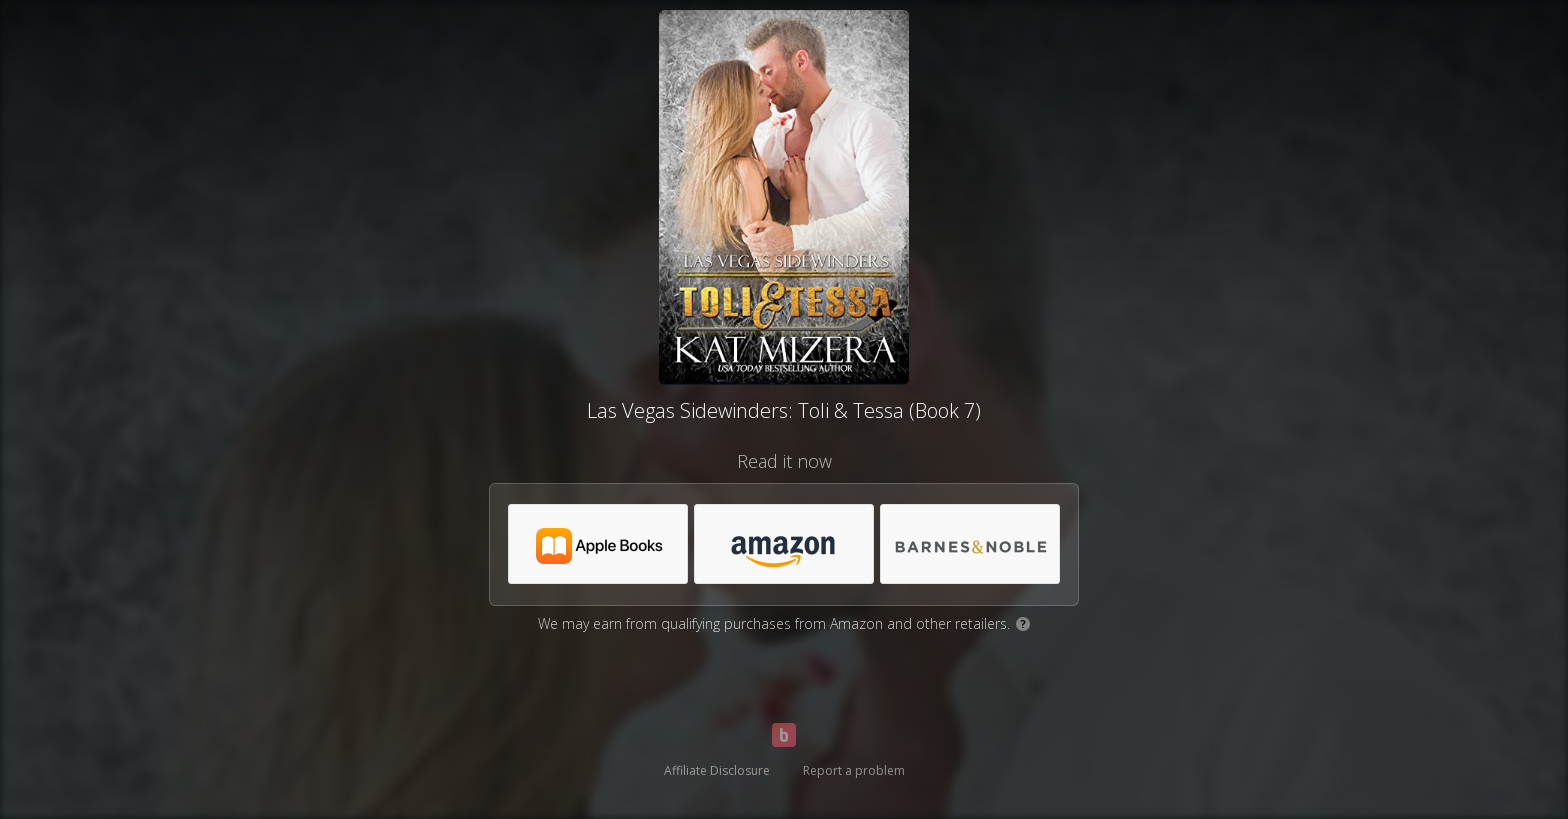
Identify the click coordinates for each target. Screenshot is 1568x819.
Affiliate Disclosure (717, 770)
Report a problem (854, 770)
